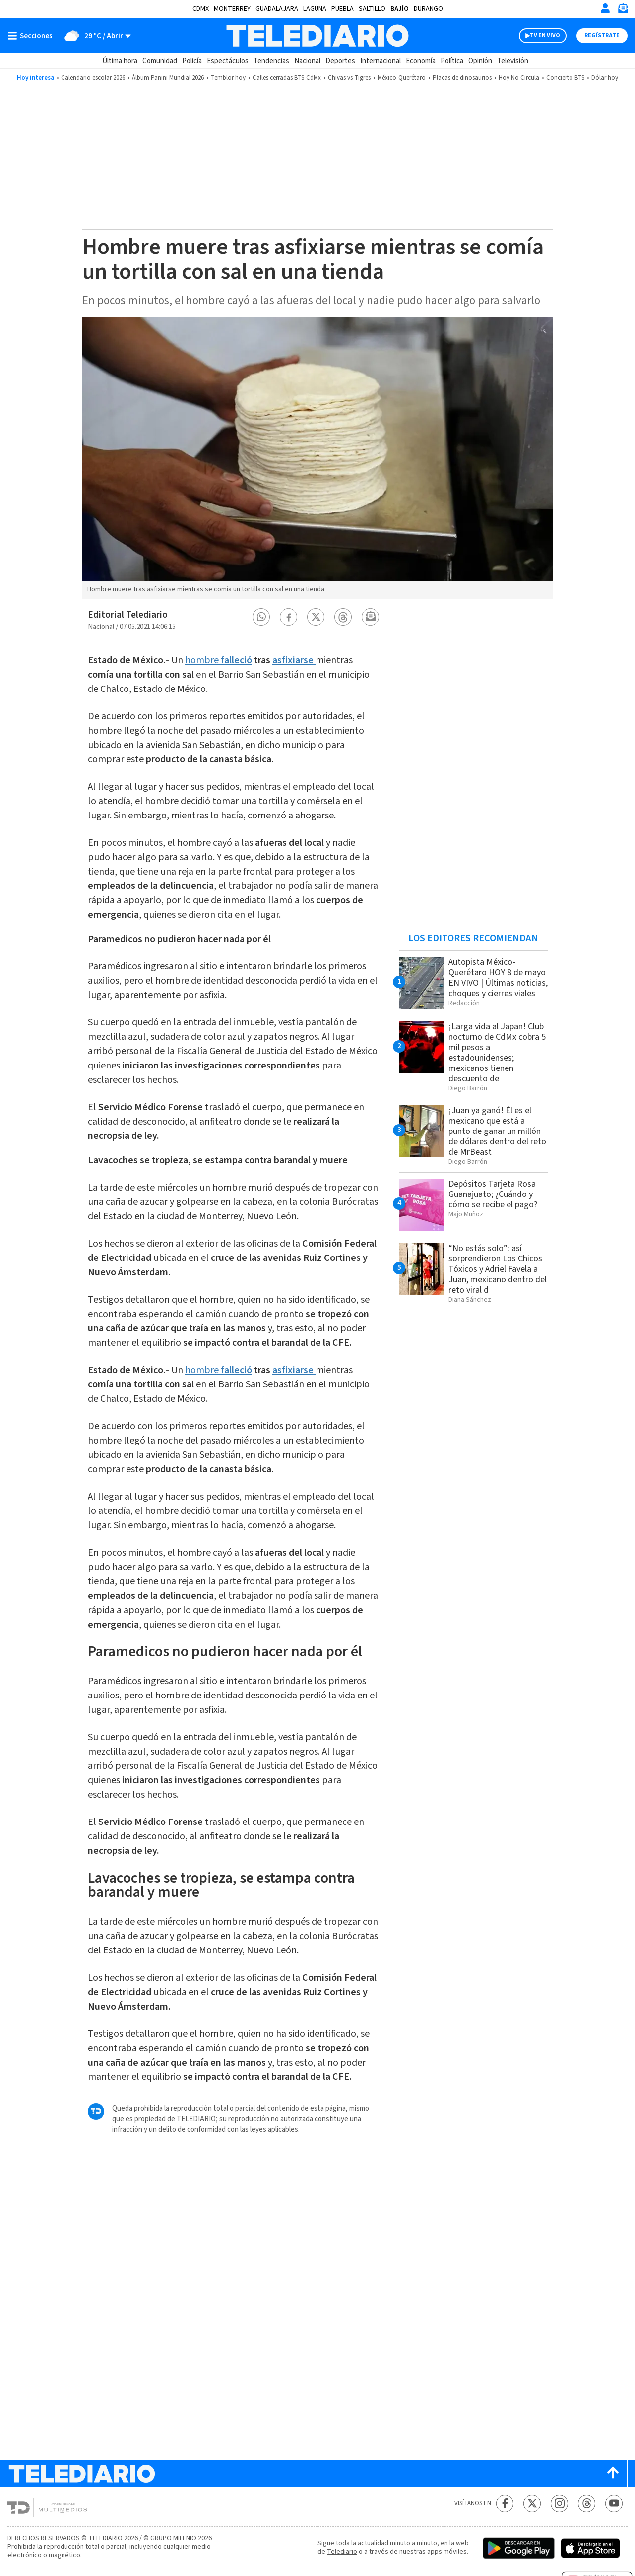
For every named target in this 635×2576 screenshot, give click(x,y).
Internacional (380, 61)
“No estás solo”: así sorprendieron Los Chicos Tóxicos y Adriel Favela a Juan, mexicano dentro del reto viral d (497, 1269)
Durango (428, 9)
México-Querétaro (402, 77)
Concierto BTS (565, 77)
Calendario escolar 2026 (93, 77)
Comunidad (159, 61)
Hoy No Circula (519, 77)
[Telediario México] (317, 35)
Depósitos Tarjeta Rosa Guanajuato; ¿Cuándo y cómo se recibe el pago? (492, 1194)
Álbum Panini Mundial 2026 (168, 77)
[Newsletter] (623, 10)
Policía (192, 61)
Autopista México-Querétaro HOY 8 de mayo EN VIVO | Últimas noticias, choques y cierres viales (498, 978)
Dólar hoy (604, 77)
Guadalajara (276, 9)
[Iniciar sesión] (605, 8)
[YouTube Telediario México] (614, 2503)
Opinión (480, 61)
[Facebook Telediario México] (504, 2503)
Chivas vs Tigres (349, 77)
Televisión (512, 61)
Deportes (340, 61)
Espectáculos (228, 61)
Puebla (342, 9)
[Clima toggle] (95, 35)
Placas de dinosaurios (462, 77)
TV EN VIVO (545, 35)
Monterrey (232, 9)
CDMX (200, 9)
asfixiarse (293, 660)
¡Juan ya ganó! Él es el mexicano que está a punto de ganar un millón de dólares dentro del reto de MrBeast (497, 1131)
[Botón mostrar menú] (32, 36)
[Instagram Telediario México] (559, 2503)
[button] (261, 617)
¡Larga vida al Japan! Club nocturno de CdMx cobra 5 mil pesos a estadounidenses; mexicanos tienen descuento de (497, 1052)
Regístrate (602, 35)
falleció (236, 660)
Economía (421, 61)
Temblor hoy (228, 77)
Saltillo (372, 9)
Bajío (399, 9)
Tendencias (271, 61)
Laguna (314, 9)
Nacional (307, 61)
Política (452, 61)
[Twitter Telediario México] (532, 2503)
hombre (203, 660)
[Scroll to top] (613, 2473)
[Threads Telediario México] (586, 2503)
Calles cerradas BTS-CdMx (287, 77)
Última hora (119, 61)
